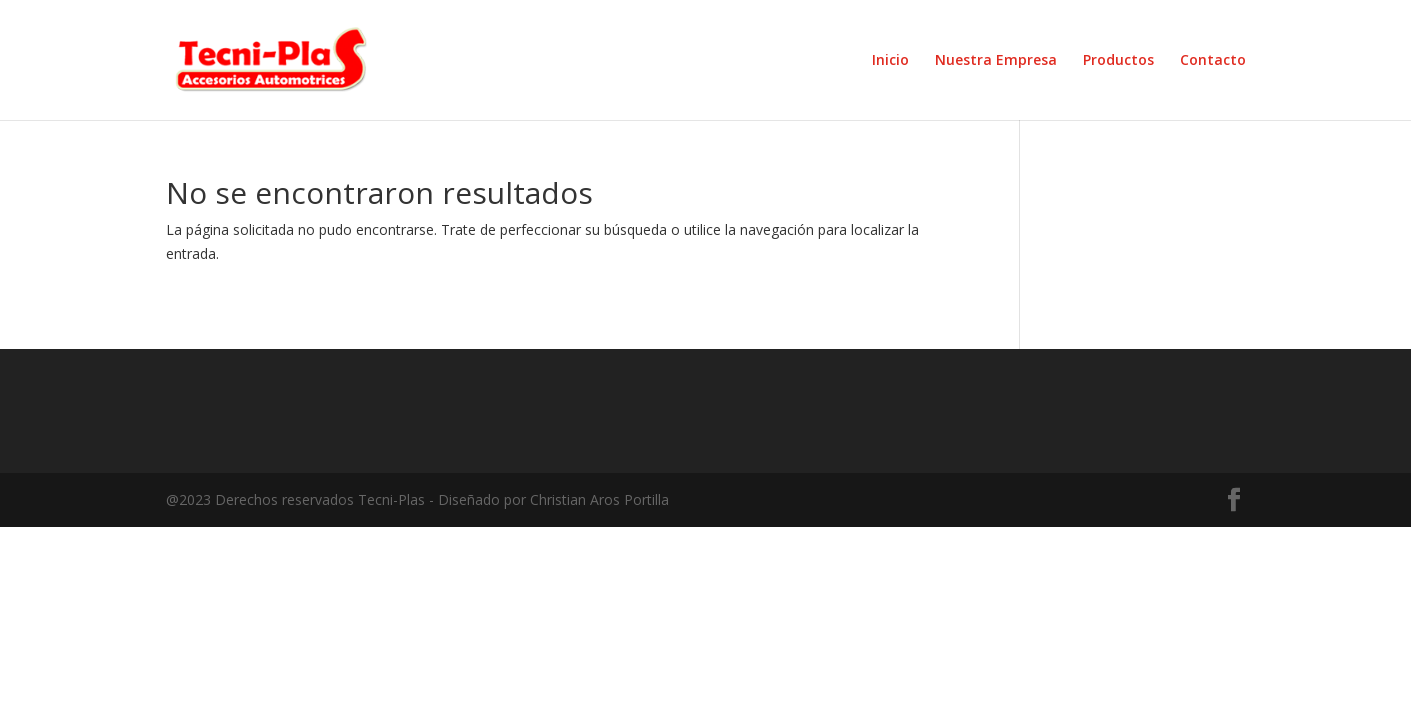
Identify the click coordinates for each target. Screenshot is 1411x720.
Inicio (890, 61)
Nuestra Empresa (996, 61)
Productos (1118, 61)
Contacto (1213, 61)
